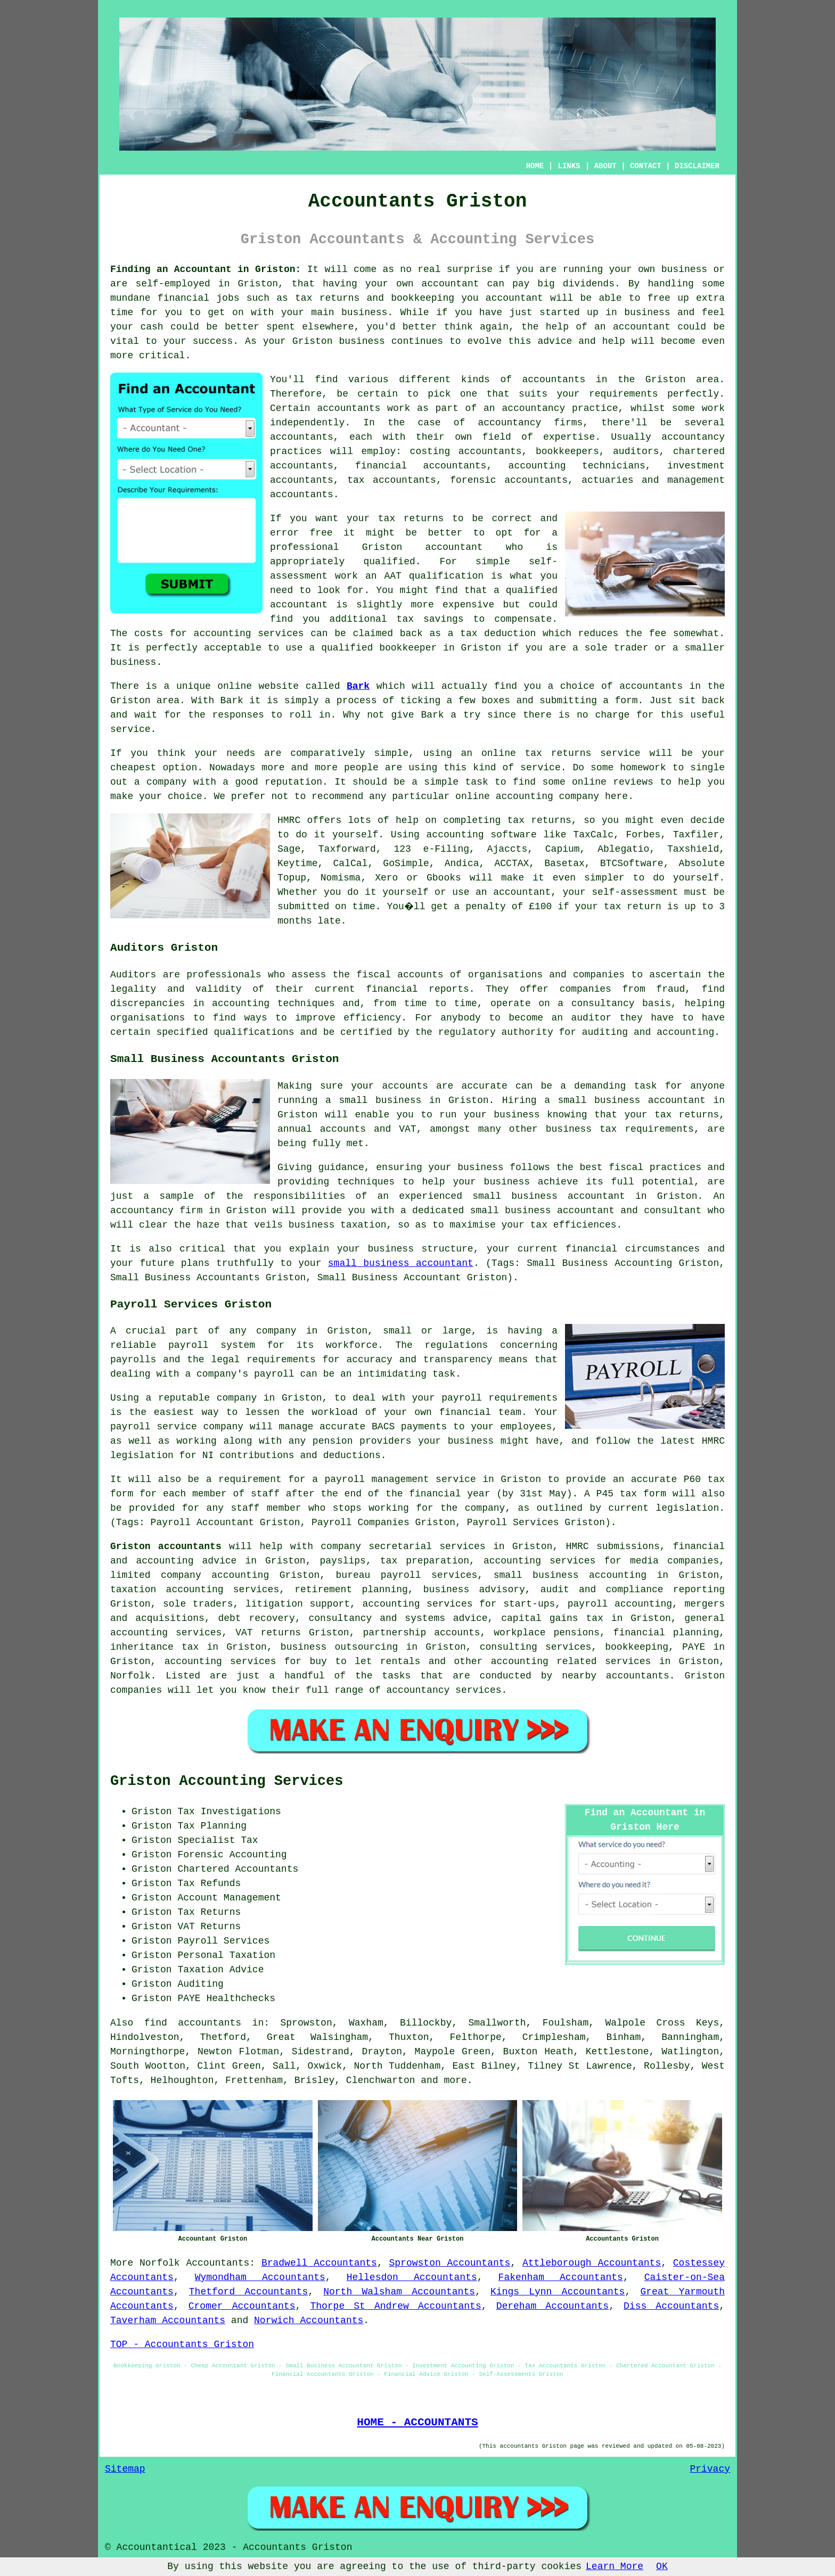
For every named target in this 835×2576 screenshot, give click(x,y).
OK (662, 2566)
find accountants (192, 2023)
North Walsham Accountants (399, 2291)
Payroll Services (223, 1941)
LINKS (569, 166)
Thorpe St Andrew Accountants (395, 2306)
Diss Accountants (671, 2306)
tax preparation (424, 1561)
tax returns (539, 820)
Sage (288, 849)
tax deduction (498, 633)
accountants (554, 379)
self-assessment (635, 892)
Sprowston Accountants (450, 2263)
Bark (358, 686)
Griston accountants (166, 1546)
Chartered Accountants (237, 1869)
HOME (535, 166)
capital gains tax (552, 1618)
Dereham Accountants (552, 2306)
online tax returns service (561, 753)
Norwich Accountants (308, 2320)
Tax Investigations (229, 1811)
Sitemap (125, 2469)
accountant (450, 283)
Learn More (614, 2566)
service (540, 767)
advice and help (581, 341)
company (166, 782)
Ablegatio (623, 849)
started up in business (604, 312)
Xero (386, 878)
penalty (491, 906)
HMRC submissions (612, 1546)
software (513, 834)
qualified (389, 561)
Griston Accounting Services (226, 1781)
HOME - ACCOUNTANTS (417, 2422)
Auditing (200, 1984)
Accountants (217, 2263)
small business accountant (400, 1263)
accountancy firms (530, 422)
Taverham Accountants (167, 2320)
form (626, 700)
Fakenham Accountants (560, 2277)
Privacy (710, 2469)
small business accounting (570, 1575)
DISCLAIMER (697, 166)
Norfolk (160, 2263)
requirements (623, 394)
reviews (633, 782)
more (455, 2080)
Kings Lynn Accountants (557, 2291)
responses (238, 715)
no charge (603, 715)
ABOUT (605, 166)
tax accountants (391, 480)
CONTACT (645, 166)
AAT (392, 576)
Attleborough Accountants (591, 2263)
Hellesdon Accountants (412, 2277)
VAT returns (268, 1632)
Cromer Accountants (242, 2306)
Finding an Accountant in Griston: (205, 269)
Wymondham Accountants (260, 2277)
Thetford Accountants (248, 2291)
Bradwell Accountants (319, 2263)
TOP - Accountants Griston (182, 2344)
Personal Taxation (226, 1955)
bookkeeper (408, 648)
